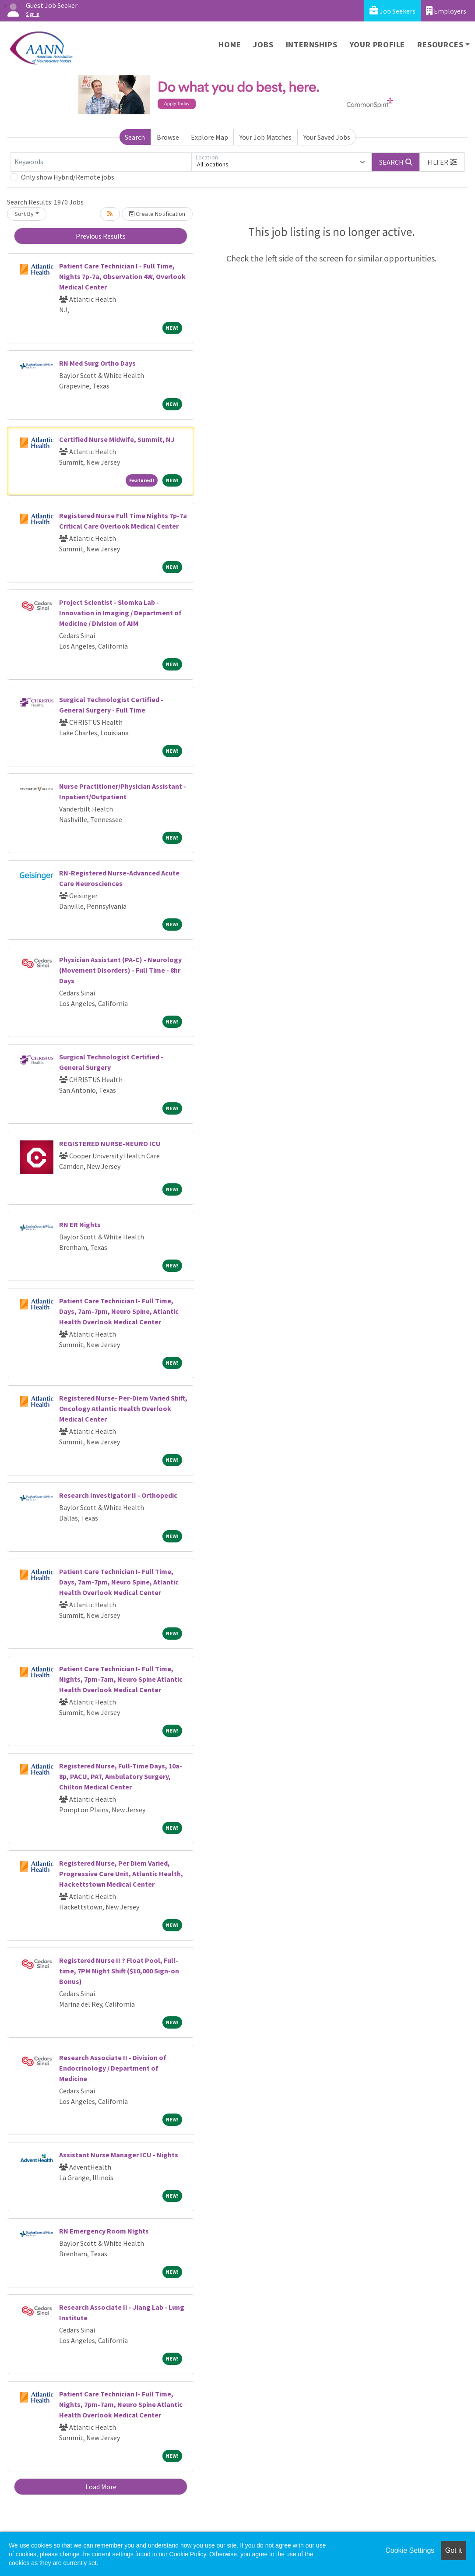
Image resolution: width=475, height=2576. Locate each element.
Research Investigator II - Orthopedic (118, 1495)
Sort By (24, 214)
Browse (168, 137)
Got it (453, 2550)
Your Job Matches (265, 137)
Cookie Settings (409, 2550)
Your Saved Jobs (326, 137)
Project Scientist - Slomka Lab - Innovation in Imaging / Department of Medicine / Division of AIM (120, 613)
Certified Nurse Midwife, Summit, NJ (117, 439)
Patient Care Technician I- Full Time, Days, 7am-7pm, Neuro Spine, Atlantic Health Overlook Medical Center (119, 1311)
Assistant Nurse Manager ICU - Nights (118, 2154)
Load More (100, 2486)
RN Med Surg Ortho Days (97, 363)
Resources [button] (440, 44)
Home (229, 44)
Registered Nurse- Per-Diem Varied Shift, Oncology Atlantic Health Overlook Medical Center (123, 1408)
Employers (446, 10)
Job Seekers (392, 10)
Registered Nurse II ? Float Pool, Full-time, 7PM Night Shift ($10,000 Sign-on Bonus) (119, 1971)
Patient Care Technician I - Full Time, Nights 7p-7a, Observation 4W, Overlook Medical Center (122, 276)
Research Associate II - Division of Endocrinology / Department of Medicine (112, 2068)
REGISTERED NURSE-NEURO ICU (110, 1143)
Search (135, 137)
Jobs (263, 44)
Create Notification (157, 214)
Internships (312, 44)
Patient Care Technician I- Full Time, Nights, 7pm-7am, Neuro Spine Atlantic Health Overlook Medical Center (121, 1679)
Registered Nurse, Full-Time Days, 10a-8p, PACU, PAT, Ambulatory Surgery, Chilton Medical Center (120, 1776)
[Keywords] (101, 162)
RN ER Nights (80, 1224)
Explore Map (209, 137)
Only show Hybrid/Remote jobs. (68, 177)
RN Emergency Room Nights (104, 2231)
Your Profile (377, 44)
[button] (442, 162)
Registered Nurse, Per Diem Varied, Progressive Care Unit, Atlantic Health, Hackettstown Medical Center (121, 1873)
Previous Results (101, 236)
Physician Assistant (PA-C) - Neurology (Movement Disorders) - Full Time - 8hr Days (120, 970)
